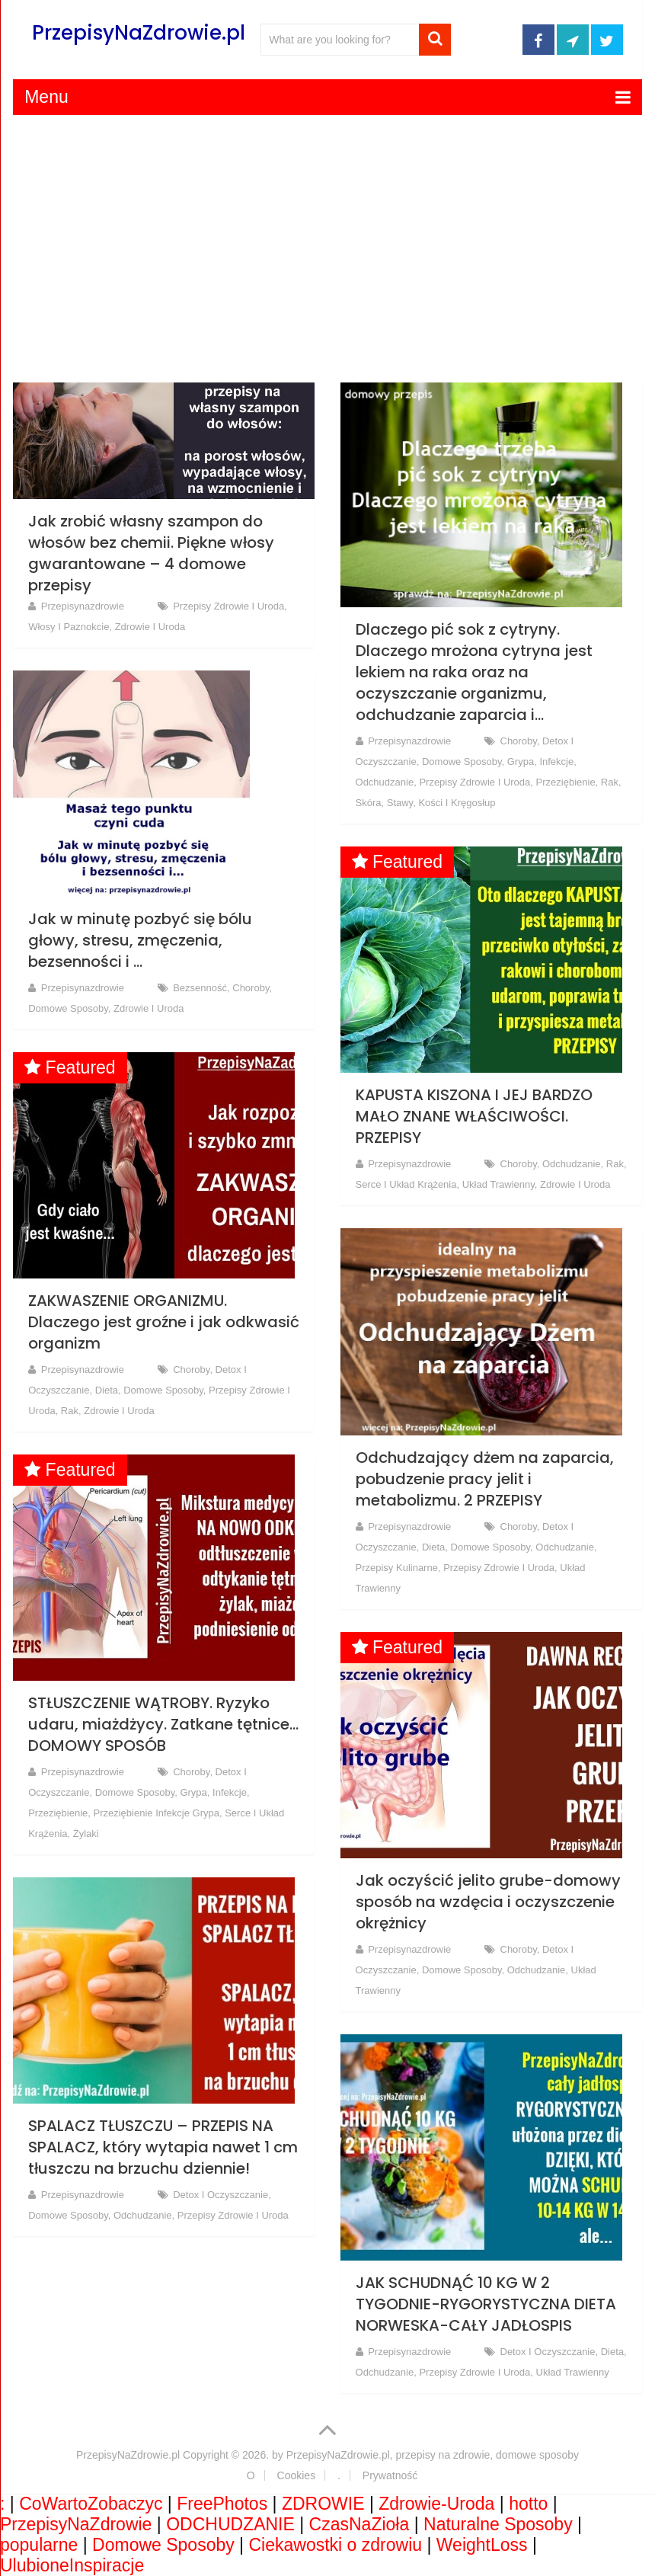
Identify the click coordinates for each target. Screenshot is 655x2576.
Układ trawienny (498, 1184)
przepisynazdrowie (82, 606)
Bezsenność (200, 988)
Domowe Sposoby (462, 761)
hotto (528, 2504)
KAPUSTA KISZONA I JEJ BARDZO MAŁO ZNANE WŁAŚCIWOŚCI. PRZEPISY (474, 1116)
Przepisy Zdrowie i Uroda (228, 606)
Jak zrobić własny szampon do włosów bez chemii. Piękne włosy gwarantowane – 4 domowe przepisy (151, 553)
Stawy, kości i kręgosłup (441, 802)
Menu (46, 97)
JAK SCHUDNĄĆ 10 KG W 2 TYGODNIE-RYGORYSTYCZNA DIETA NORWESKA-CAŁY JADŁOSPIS (486, 2304)
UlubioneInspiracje (72, 2565)
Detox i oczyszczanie (220, 2194)
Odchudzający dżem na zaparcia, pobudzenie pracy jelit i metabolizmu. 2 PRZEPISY (485, 1479)
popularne (39, 2545)
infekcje (556, 761)
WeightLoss (482, 2545)
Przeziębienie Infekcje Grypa (156, 1813)
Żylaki (86, 1833)
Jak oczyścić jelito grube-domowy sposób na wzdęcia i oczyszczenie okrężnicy (488, 1902)
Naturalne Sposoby (498, 2524)
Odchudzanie (385, 782)
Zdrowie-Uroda (436, 2504)
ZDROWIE (323, 2504)
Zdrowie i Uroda (150, 626)
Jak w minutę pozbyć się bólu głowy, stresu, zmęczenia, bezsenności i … (140, 940)
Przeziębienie (566, 782)
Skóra (369, 802)
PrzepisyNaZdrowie (76, 2524)
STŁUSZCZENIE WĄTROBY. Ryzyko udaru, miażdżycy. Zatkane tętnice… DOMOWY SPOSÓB (163, 1724)
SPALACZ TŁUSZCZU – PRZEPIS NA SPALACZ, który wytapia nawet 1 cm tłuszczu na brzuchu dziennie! (163, 2147)
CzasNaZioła (359, 2524)
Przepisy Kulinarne (397, 1567)
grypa (520, 761)
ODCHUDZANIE (230, 2524)
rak (609, 782)
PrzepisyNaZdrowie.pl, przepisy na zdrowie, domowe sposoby (432, 2455)
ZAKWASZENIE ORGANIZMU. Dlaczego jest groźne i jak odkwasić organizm (163, 1322)
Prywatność (390, 2475)
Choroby (518, 741)
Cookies (296, 2475)
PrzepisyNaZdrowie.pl (138, 33)
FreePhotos (222, 2504)
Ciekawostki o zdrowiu (336, 2545)
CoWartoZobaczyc (90, 2504)
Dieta (106, 1390)
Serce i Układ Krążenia (406, 1184)
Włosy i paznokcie (68, 626)
